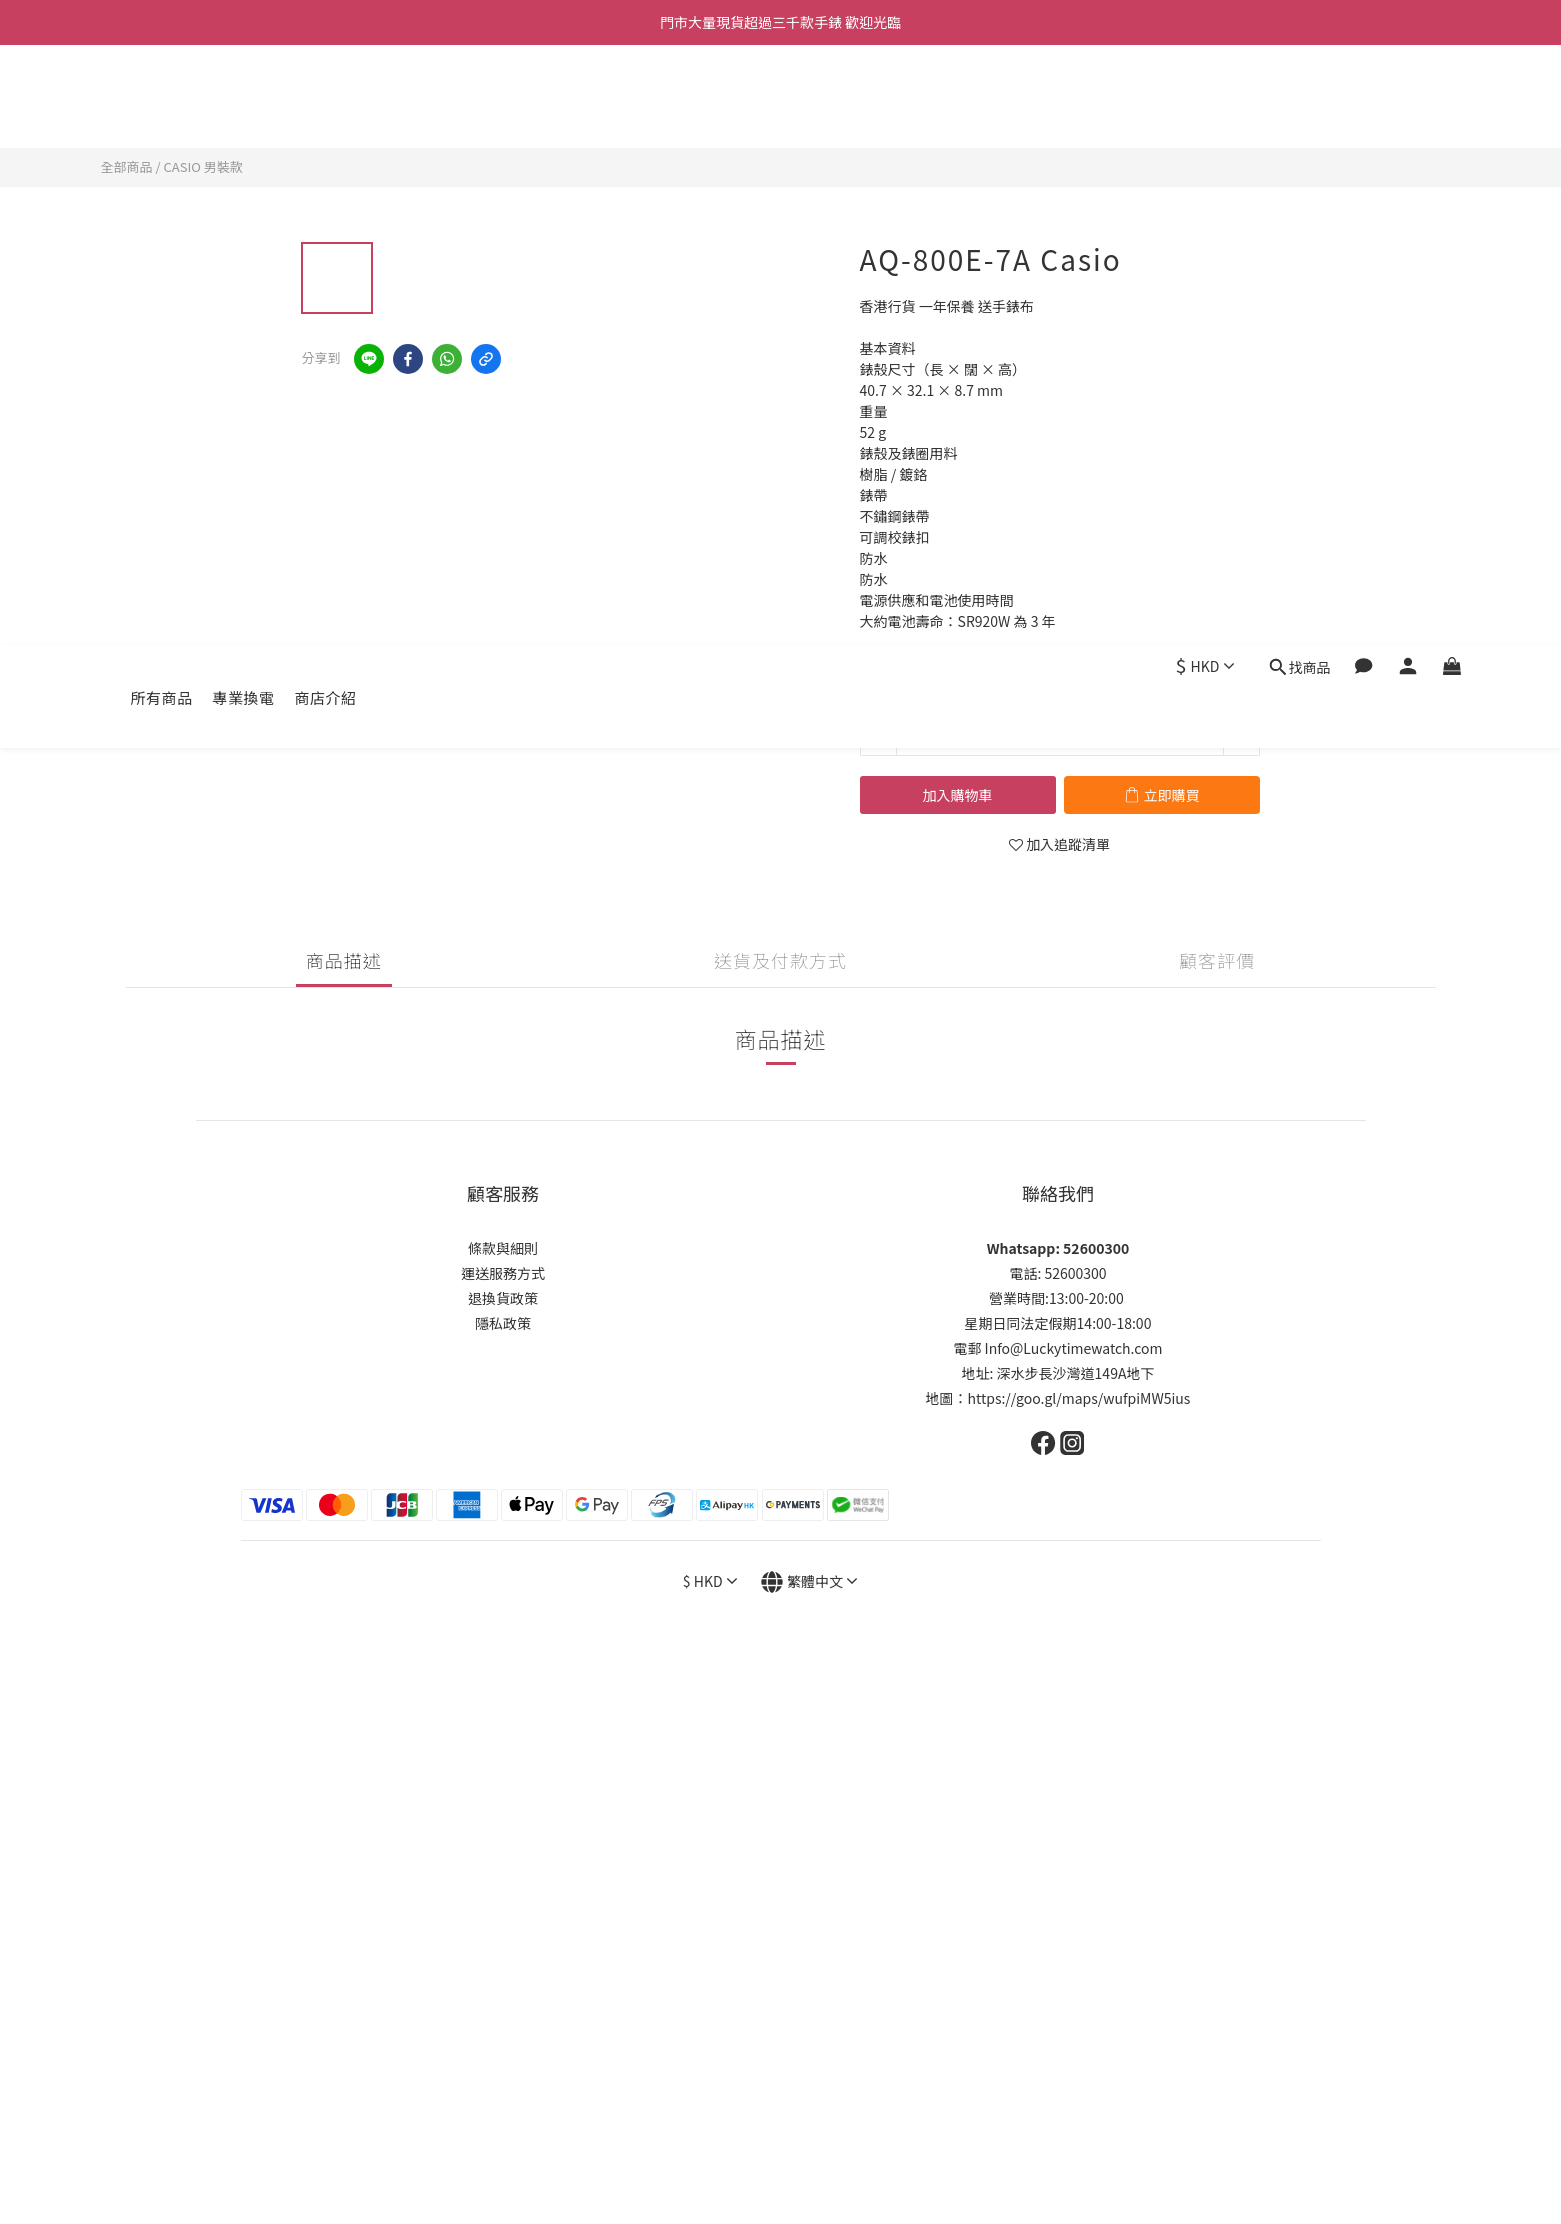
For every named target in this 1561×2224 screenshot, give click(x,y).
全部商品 (127, 166)
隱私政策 (503, 1323)
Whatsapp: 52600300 (1058, 1248)
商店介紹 (326, 97)
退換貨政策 (503, 1298)
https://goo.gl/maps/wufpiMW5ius (1079, 1398)
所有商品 (162, 97)
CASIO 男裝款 (202, 166)
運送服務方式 (503, 1273)
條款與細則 (503, 1248)
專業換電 (244, 97)
